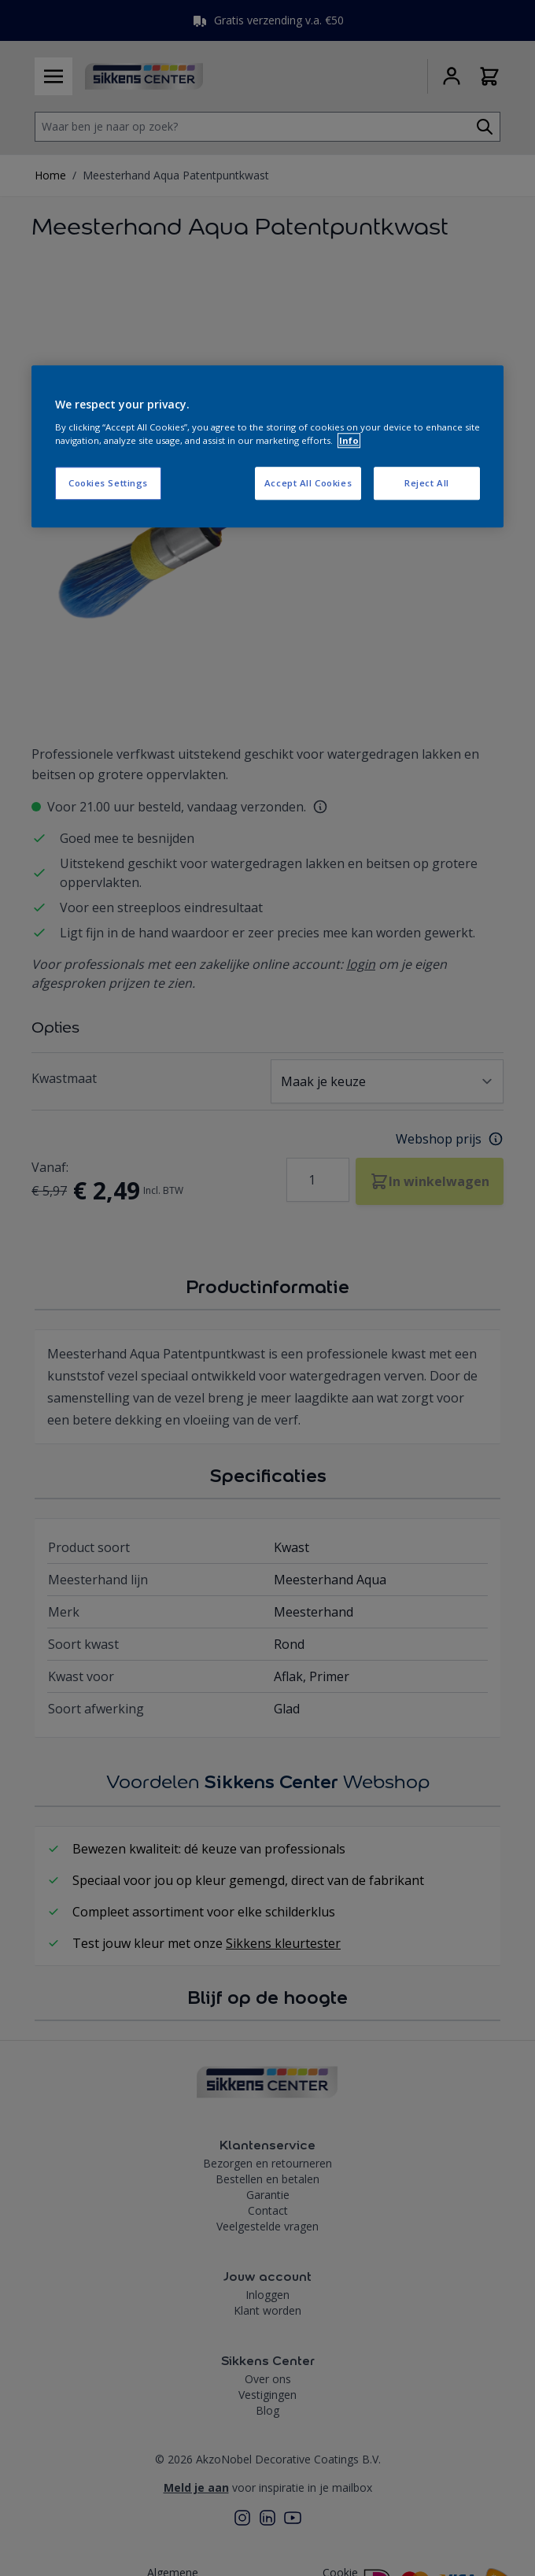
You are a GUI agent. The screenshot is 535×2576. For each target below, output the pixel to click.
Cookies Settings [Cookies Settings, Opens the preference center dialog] (108, 483)
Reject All (426, 483)
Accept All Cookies (308, 483)
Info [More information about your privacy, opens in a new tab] (349, 440)
